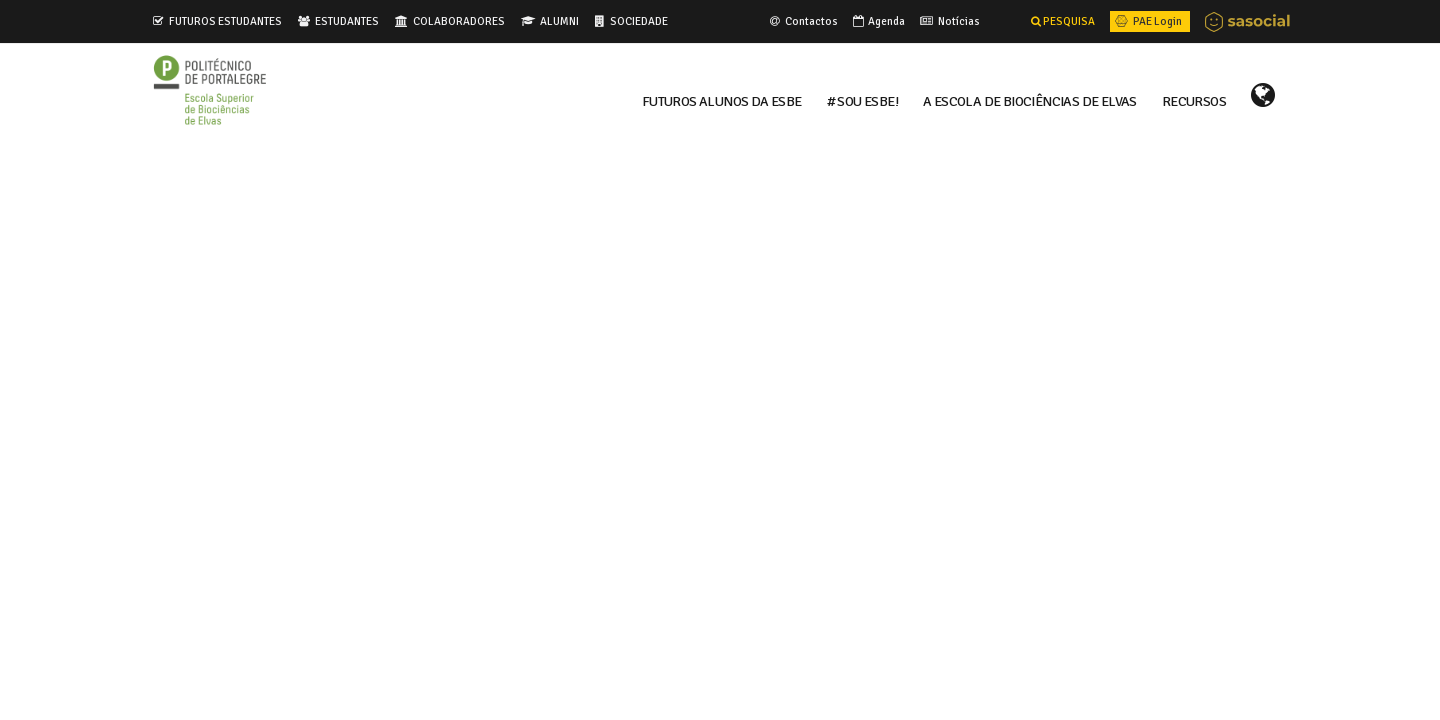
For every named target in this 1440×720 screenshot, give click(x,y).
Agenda (877, 21)
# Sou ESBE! (862, 100)
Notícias (948, 21)
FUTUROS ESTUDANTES (225, 21)
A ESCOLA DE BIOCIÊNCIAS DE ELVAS (1030, 100)
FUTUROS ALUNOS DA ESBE (722, 100)
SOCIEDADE (639, 21)
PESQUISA (1063, 21)
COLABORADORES (459, 21)
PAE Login (1147, 21)
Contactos (802, 21)
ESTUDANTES (347, 21)
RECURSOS (1194, 100)
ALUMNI (559, 21)
